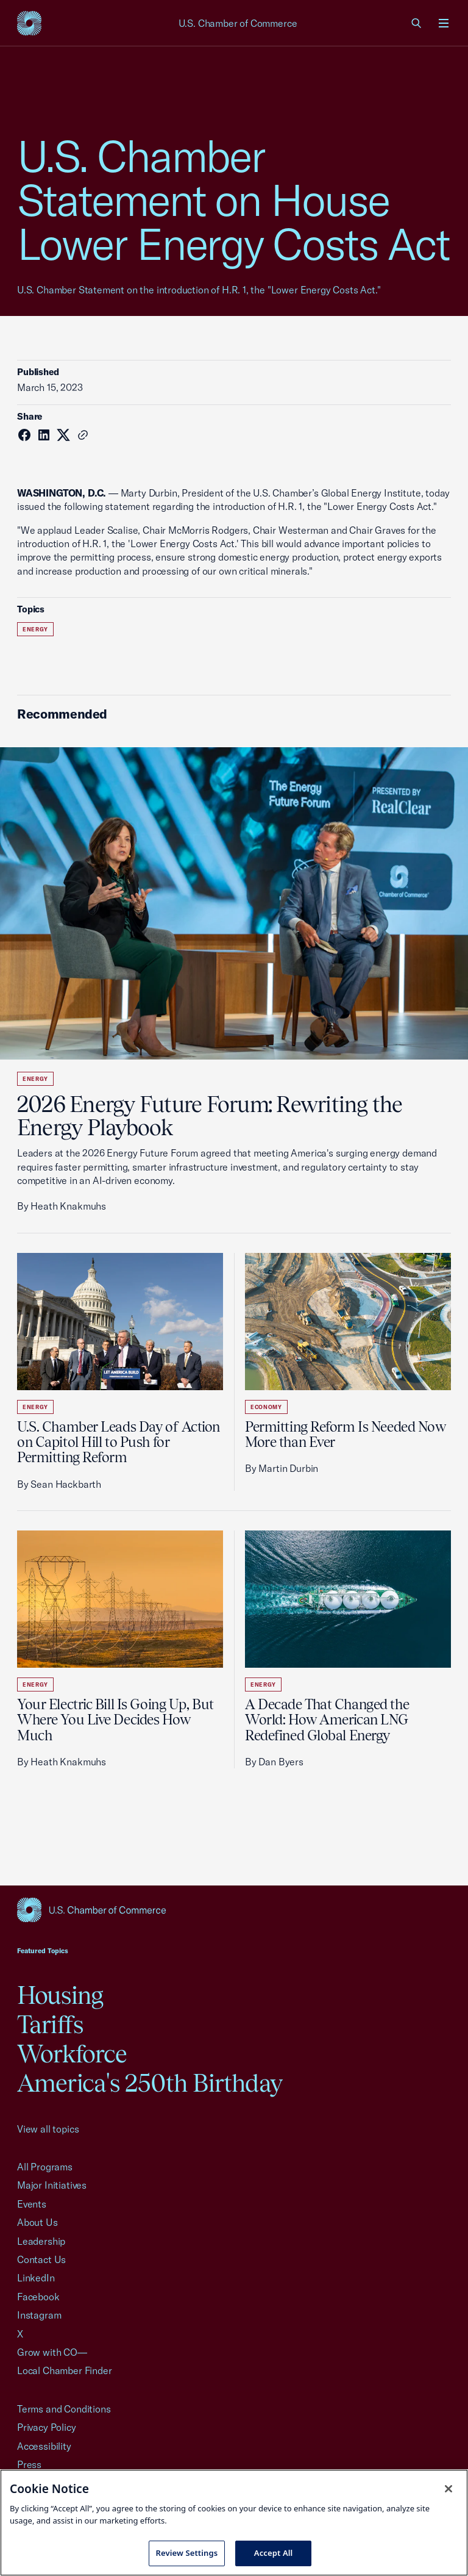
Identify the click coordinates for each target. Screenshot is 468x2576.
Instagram (39, 2315)
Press (29, 2464)
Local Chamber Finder (64, 2370)
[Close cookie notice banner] (448, 2488)
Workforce (72, 2053)
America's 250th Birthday (149, 2082)
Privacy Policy (46, 2427)
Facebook (38, 2297)
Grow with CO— (52, 2352)
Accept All (273, 2552)
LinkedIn (36, 2278)
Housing (60, 1995)
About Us (37, 2222)
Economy (266, 1407)
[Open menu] (443, 23)
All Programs (45, 2167)
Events (31, 2204)
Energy (35, 629)
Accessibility (44, 2446)
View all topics (48, 2129)
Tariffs (50, 2024)
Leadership (41, 2241)
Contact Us (41, 2259)
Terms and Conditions (63, 2409)
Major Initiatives (52, 2185)
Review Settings (187, 2552)
